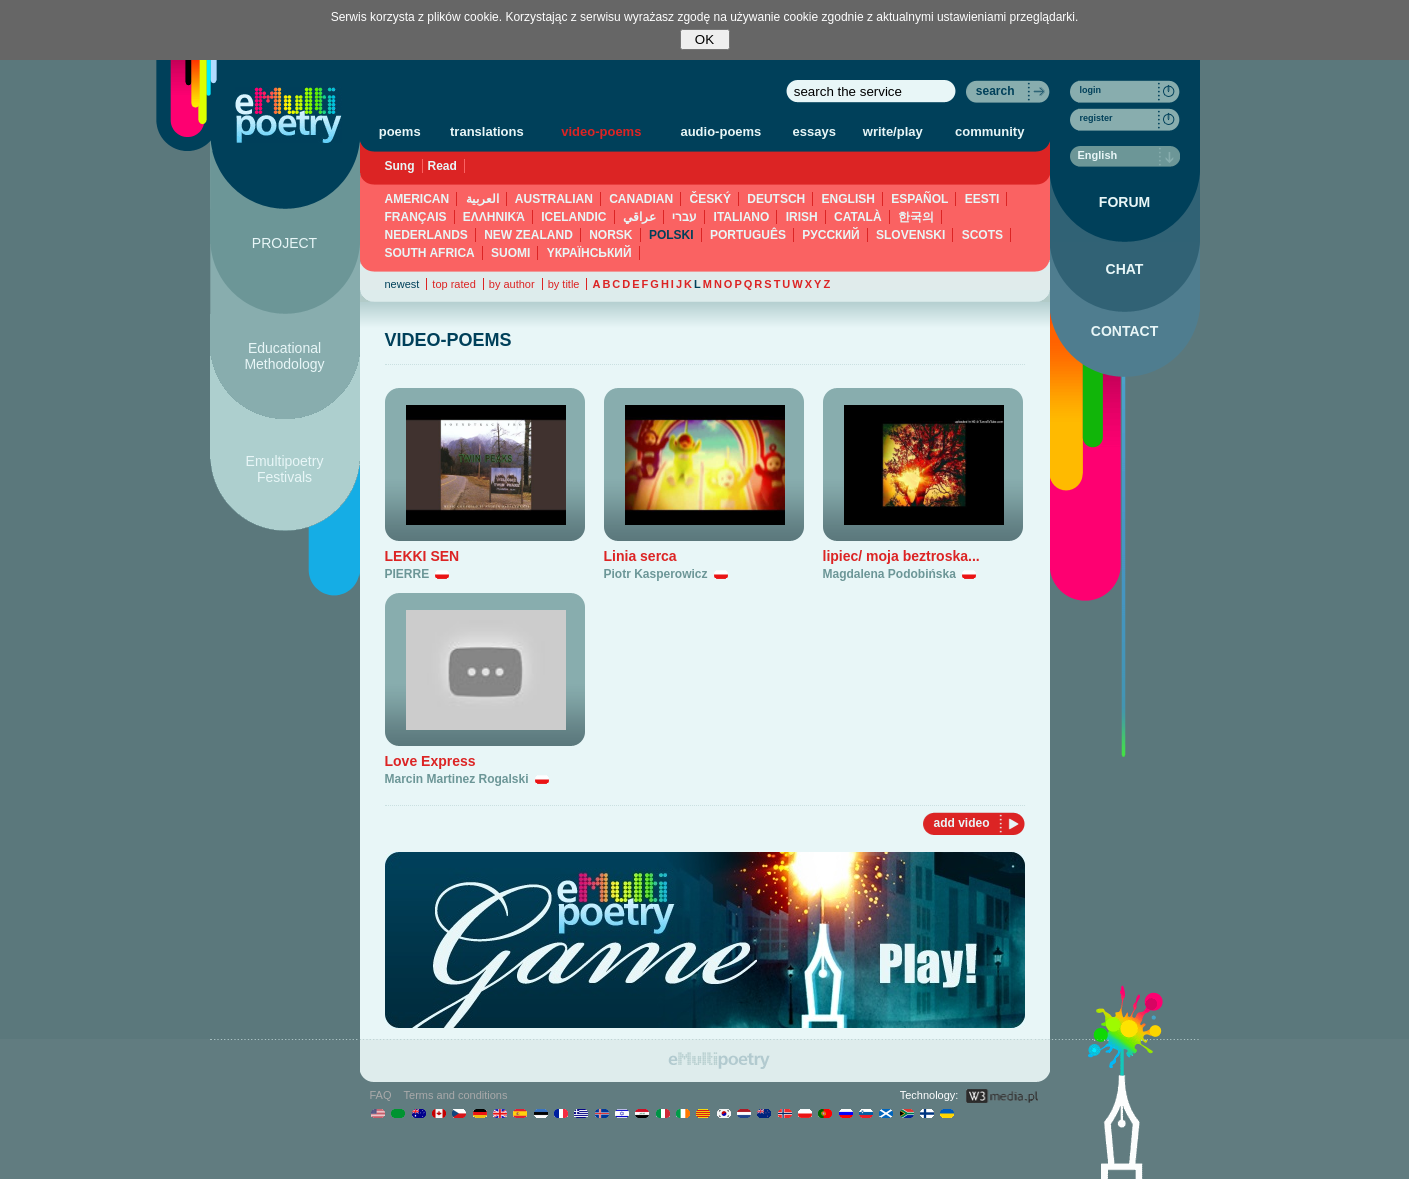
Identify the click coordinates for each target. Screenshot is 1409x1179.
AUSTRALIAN (554, 199)
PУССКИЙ (830, 235)
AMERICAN (417, 199)
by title (564, 284)
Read (442, 166)
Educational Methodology (284, 356)
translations (487, 131)
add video (961, 823)
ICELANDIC (573, 217)
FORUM (1124, 202)
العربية (482, 199)
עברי (684, 217)
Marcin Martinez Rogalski (457, 779)
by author (512, 284)
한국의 (916, 217)
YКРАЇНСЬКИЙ (589, 253)
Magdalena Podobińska (889, 574)
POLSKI (671, 235)
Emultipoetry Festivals (285, 469)
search (995, 91)
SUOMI (510, 253)
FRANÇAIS (416, 217)
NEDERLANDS (426, 235)
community (989, 131)
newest (402, 284)
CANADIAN (641, 199)
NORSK (610, 235)
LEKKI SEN (422, 556)
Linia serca (640, 556)
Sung (400, 166)
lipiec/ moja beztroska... (901, 556)
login (1091, 90)
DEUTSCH (776, 199)
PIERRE (407, 574)
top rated (453, 284)
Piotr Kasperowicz (656, 574)
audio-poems (720, 131)
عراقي (639, 217)
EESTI (982, 199)
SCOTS (982, 235)
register (1096, 118)
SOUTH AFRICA (430, 253)
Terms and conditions (456, 1095)
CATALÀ (858, 217)
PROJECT (284, 243)
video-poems (601, 131)
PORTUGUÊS (748, 235)
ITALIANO (742, 217)
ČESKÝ (710, 199)
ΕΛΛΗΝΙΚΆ (494, 217)
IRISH (802, 217)
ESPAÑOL (919, 199)
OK (704, 39)
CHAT (1125, 269)
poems (400, 131)
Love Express (430, 761)
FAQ (381, 1095)
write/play (893, 131)
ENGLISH (848, 199)
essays (814, 131)
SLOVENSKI (910, 235)
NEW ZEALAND (528, 235)
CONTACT (1124, 331)
